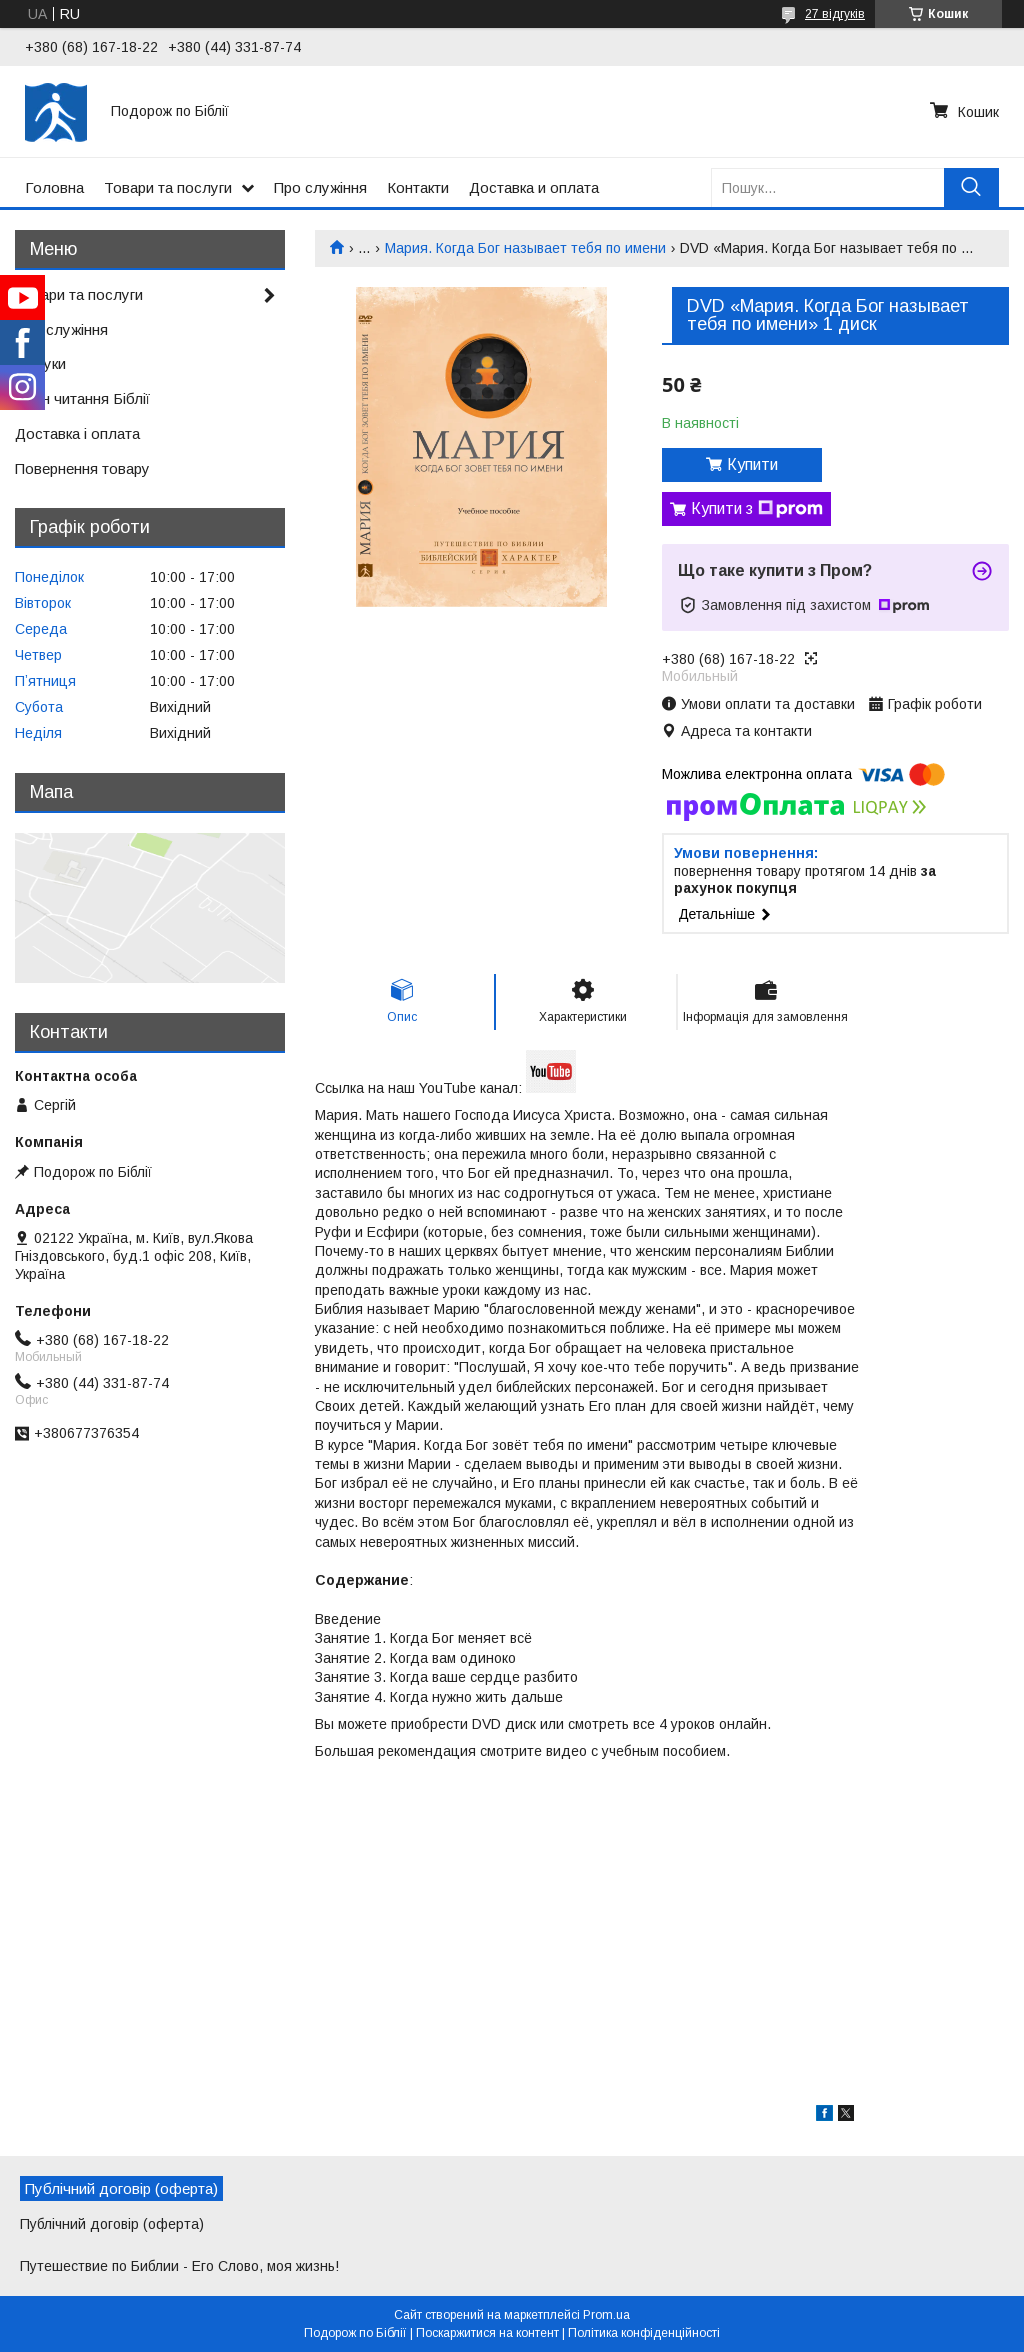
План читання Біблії (82, 398)
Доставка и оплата (534, 187)
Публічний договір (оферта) (112, 2224)
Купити (752, 464)
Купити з (757, 509)
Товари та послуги (168, 187)
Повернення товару (82, 468)
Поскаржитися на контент (487, 2333)
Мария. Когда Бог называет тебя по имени (525, 248)
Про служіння (320, 187)
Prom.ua (606, 2315)
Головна (54, 187)
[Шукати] (971, 187)
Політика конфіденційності (644, 2333)
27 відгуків (835, 14)
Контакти (418, 187)
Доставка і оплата (77, 433)
